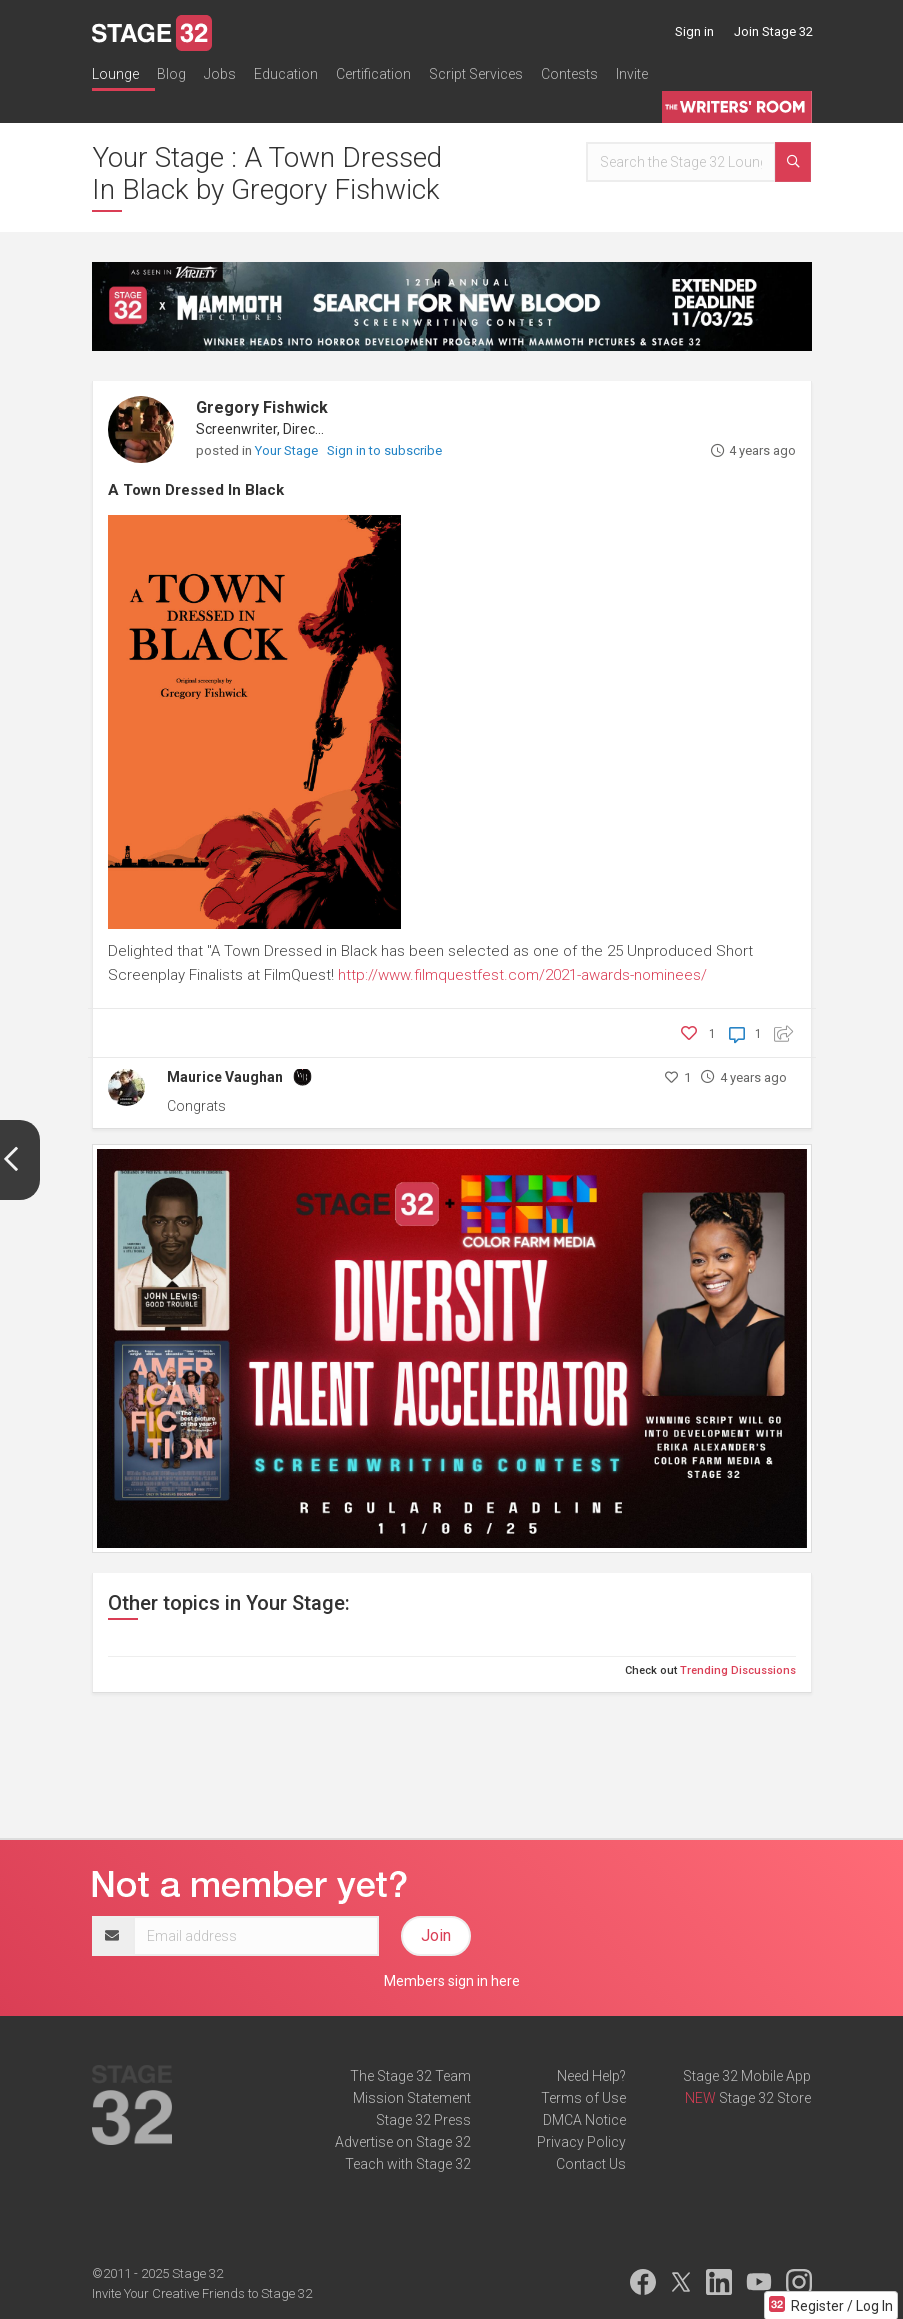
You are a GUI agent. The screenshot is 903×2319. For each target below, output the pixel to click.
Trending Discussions (738, 1670)
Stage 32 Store (765, 2098)
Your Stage (288, 450)
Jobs (220, 74)
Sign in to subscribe (384, 450)
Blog (171, 74)
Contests (569, 74)
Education (286, 74)
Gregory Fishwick (262, 407)
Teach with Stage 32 (408, 2164)
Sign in (694, 31)
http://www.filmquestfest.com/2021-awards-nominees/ (522, 975)
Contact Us (591, 2164)
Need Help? (591, 2076)
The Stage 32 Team (410, 2076)
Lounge (115, 74)
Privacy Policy (581, 2142)
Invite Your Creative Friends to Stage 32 (202, 2293)
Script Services (476, 74)
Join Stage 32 (773, 31)
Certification (373, 74)
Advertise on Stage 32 (403, 2142)
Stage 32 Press (423, 2120)
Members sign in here (452, 1981)
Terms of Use (583, 2098)
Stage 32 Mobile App (747, 2076)
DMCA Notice (584, 2120)
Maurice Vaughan (225, 1077)
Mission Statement (412, 2098)
